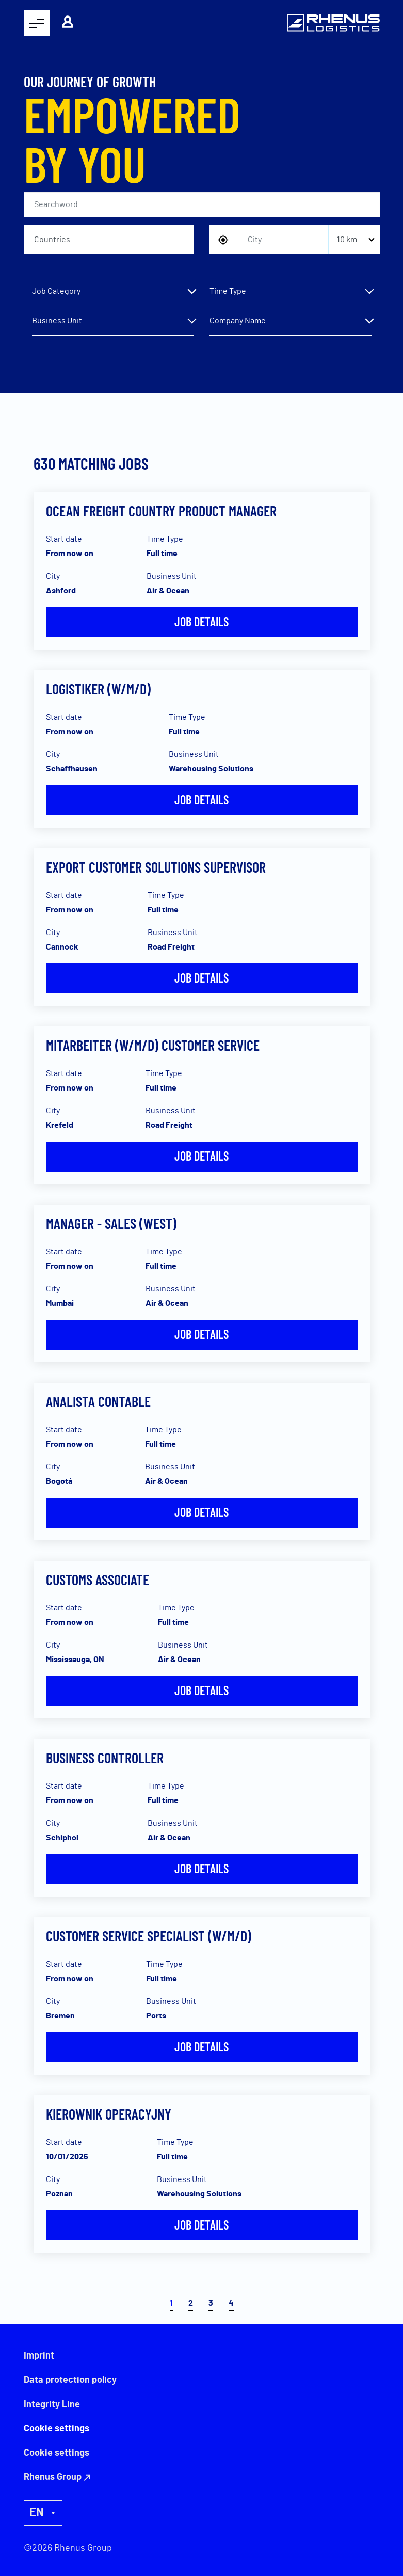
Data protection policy (70, 2380)
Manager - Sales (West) (111, 1223)
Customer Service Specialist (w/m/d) (148, 1936)
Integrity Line (52, 2404)
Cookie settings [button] (56, 2453)
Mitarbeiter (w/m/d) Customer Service (153, 1045)
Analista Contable (98, 1401)
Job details (201, 621)
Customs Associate (97, 1579)
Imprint (39, 2356)
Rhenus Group (53, 2477)
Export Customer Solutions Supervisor (156, 867)
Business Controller (105, 1757)
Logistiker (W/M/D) (98, 689)
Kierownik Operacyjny (108, 2114)
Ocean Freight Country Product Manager (161, 510)
